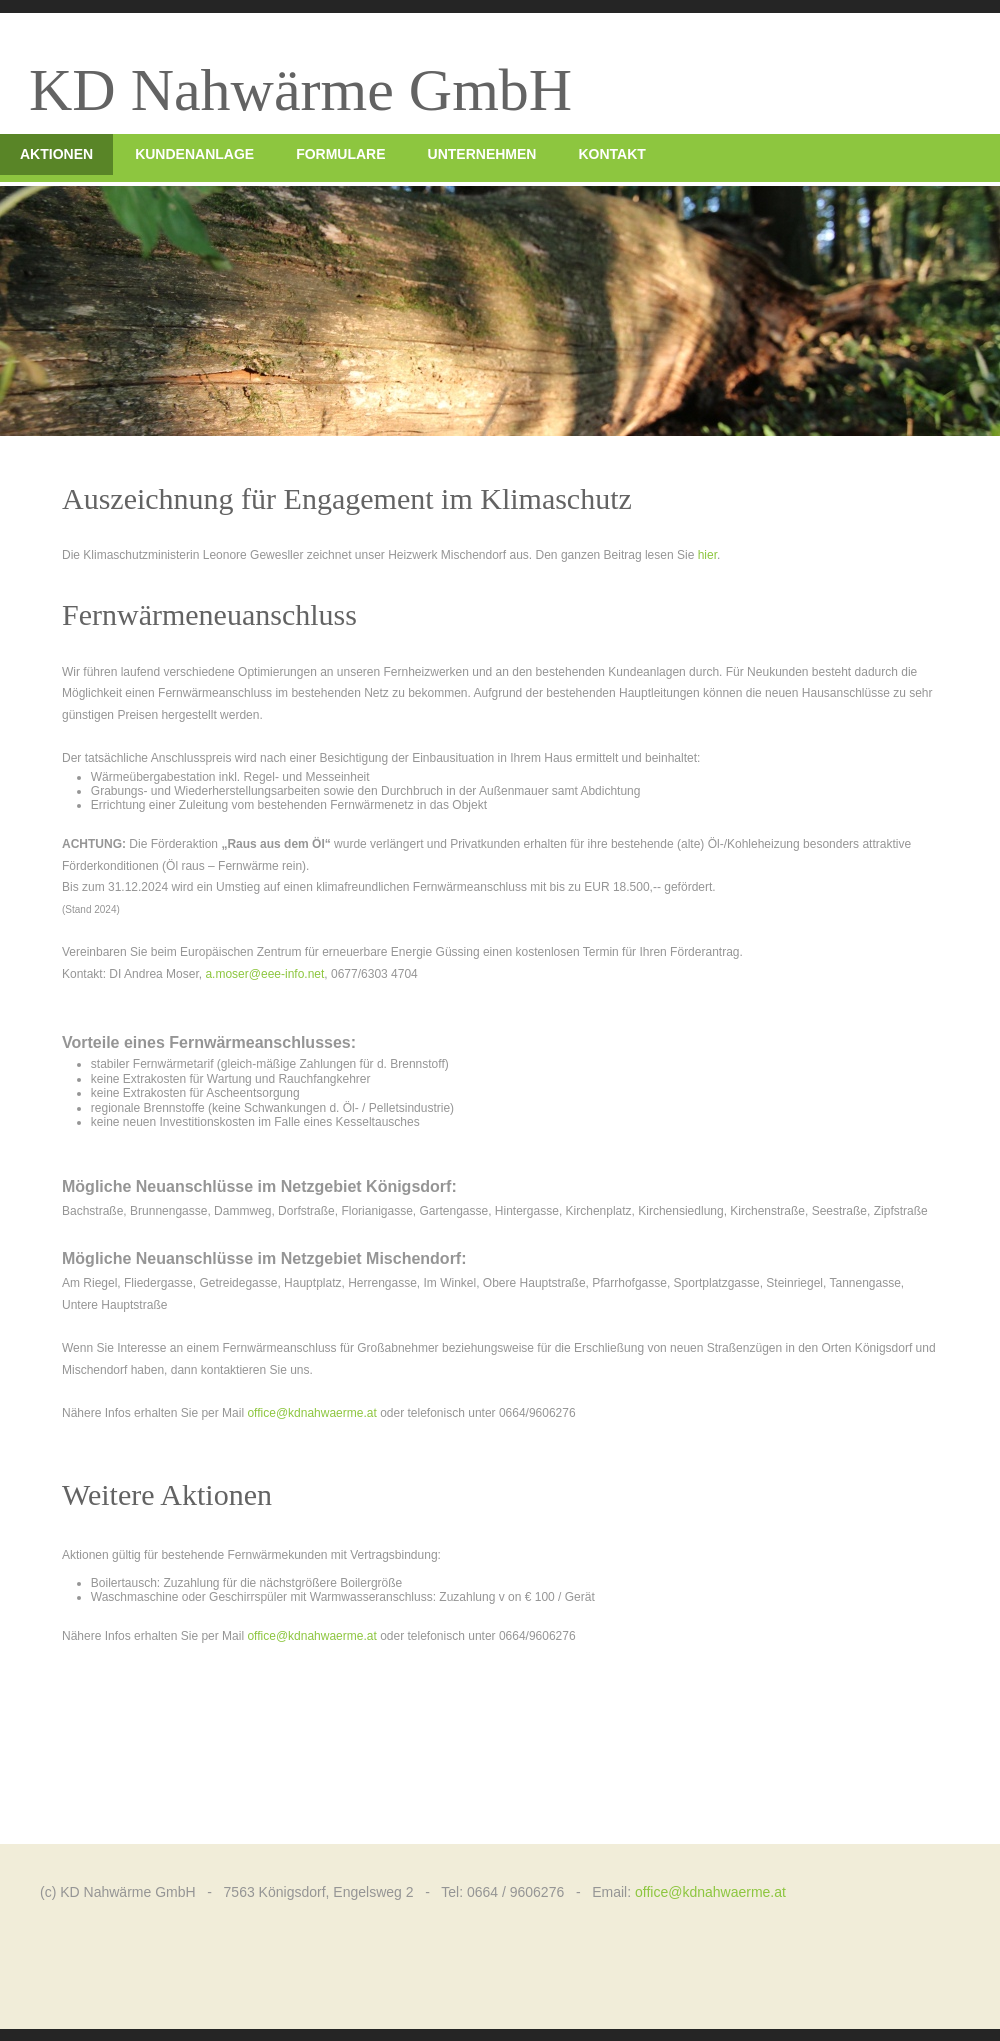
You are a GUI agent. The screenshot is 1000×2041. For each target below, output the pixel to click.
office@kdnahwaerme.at (311, 1413)
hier (707, 555)
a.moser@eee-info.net (264, 974)
